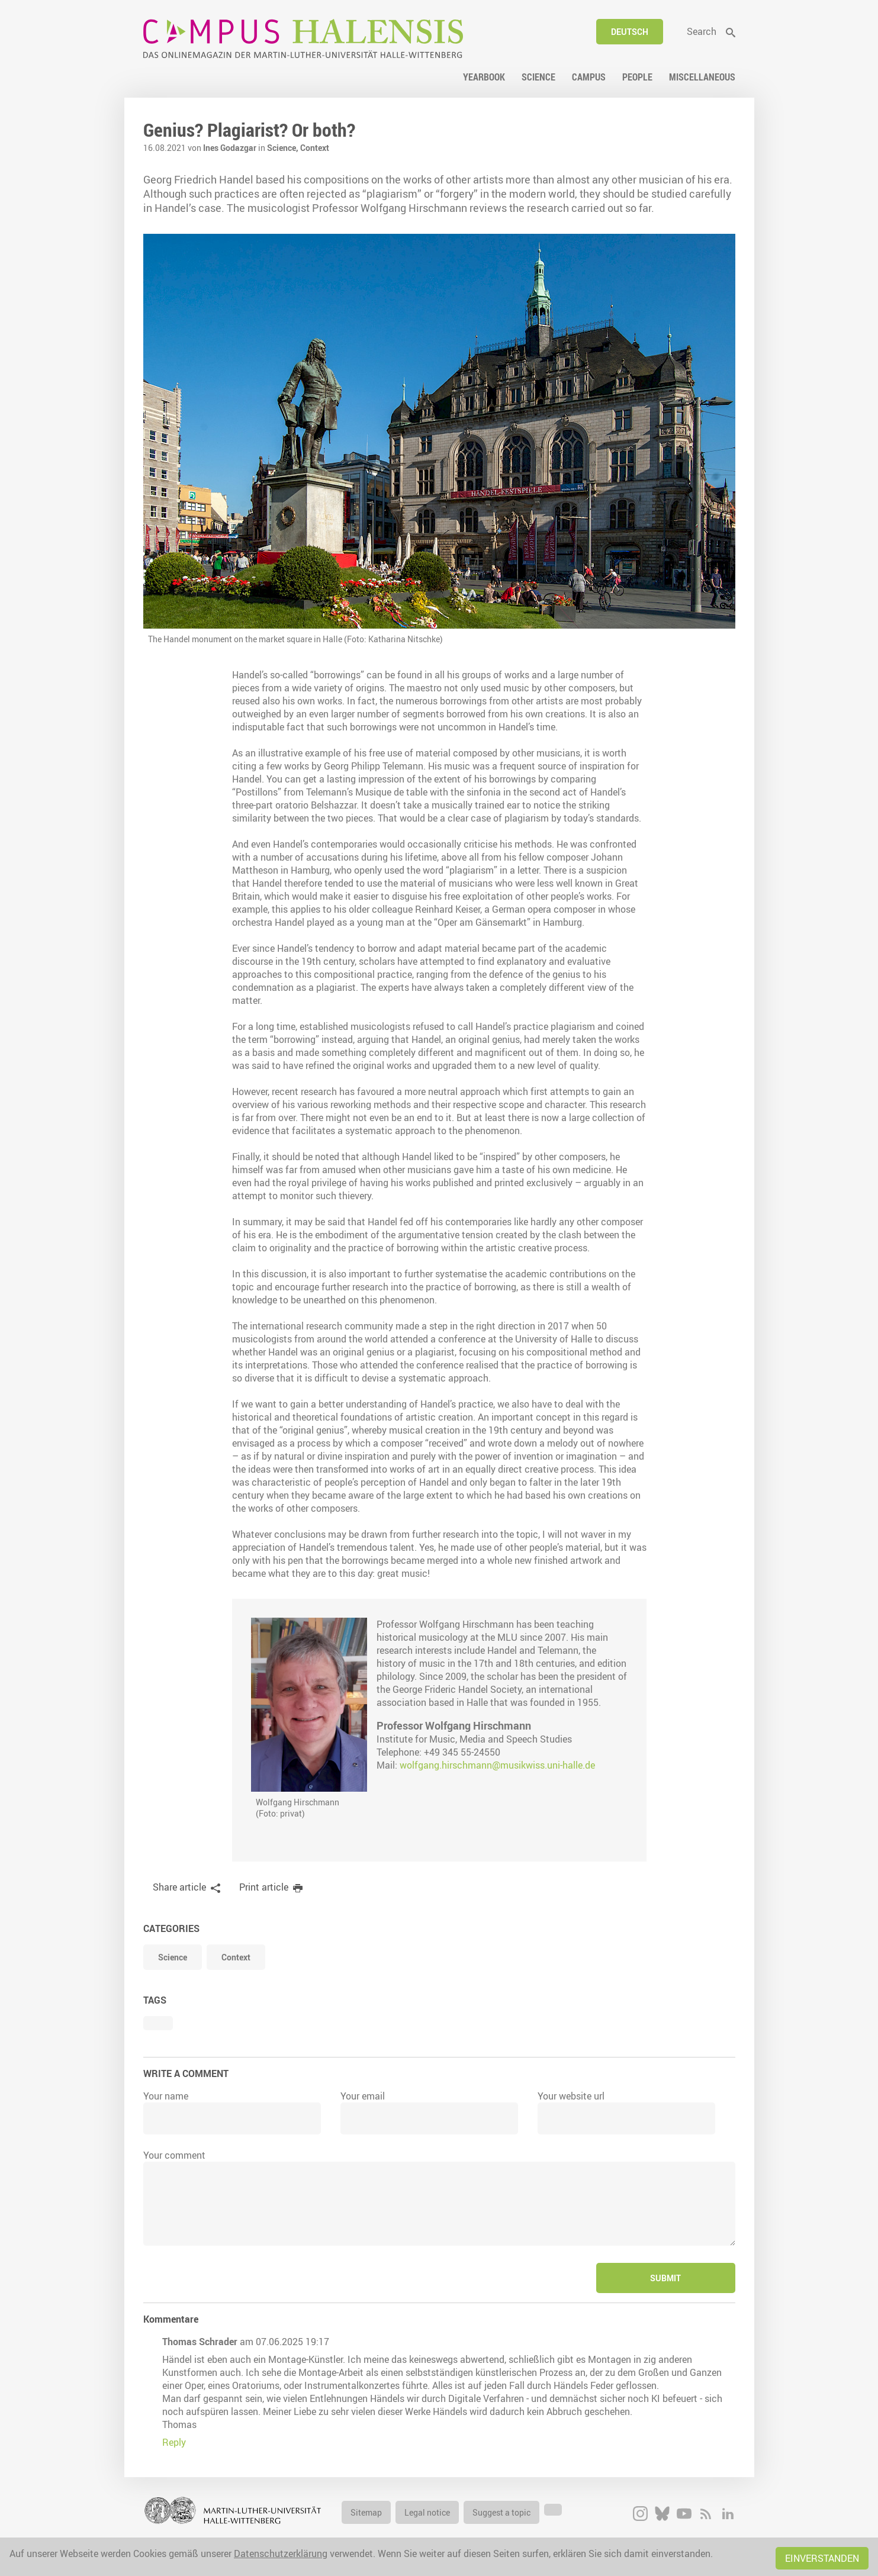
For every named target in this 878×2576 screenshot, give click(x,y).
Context (314, 147)
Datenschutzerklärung (280, 2553)
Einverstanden (822, 2558)
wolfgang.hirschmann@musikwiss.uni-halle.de (497, 1765)
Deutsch (629, 31)
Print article (263, 1887)
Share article (179, 1887)
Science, (283, 147)
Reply (174, 2442)
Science (172, 1957)
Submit (665, 2278)
